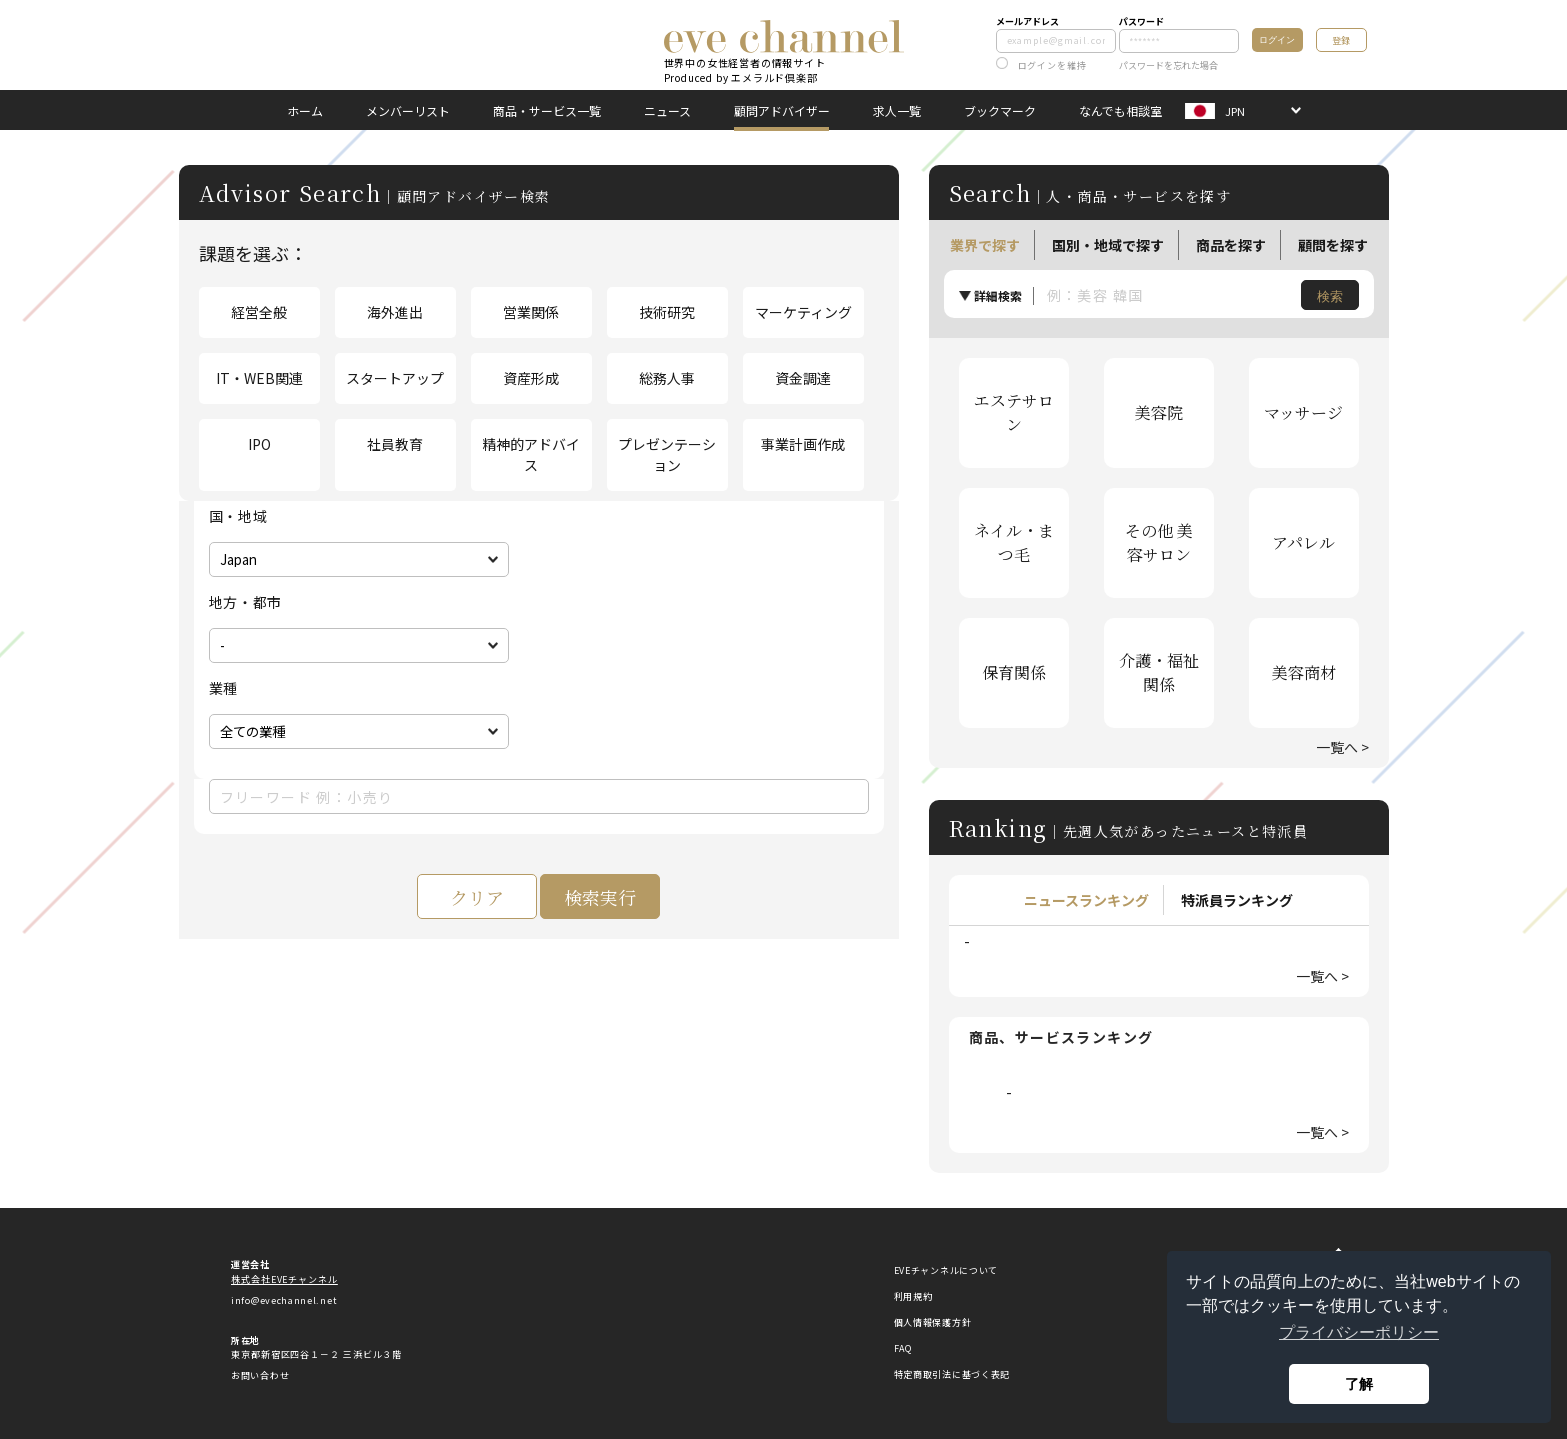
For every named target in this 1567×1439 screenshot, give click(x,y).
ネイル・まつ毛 (1014, 542)
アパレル (1303, 542)
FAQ (903, 1348)
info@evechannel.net (284, 1300)
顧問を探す (1333, 245)
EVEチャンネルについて (946, 1270)
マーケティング (803, 312)
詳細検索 (998, 295)
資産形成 (531, 378)
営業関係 (531, 312)
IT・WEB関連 (259, 378)
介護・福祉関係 (1159, 672)
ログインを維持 (1041, 65)
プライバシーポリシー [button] (1359, 1332)
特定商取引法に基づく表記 (952, 1374)
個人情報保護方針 (933, 1322)
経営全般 (259, 312)
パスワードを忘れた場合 (1168, 65)
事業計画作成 (803, 444)
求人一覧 (897, 110)
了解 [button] (1359, 1384)
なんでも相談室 (1120, 110)
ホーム (305, 110)
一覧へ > (1342, 747)
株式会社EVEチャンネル (284, 1279)
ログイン (1277, 40)
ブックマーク (1000, 110)
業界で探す (985, 245)
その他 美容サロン (1159, 542)
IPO (259, 444)
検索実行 (600, 897)
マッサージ (1303, 412)
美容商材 (1304, 672)
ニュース (667, 110)
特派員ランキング (1237, 900)
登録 (1341, 40)
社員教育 (395, 444)
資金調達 (803, 378)
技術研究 (667, 312)
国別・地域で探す (1108, 245)
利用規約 (913, 1296)
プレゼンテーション (667, 454)
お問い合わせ (260, 1375)
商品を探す (1231, 245)
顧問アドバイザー (782, 110)
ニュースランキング (1086, 900)
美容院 (1159, 412)
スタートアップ (395, 378)
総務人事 (667, 378)
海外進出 (395, 312)
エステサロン (1014, 412)
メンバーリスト (408, 110)
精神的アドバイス (531, 454)
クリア (477, 897)
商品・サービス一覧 (547, 110)
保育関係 (1014, 672)
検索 (1330, 296)
